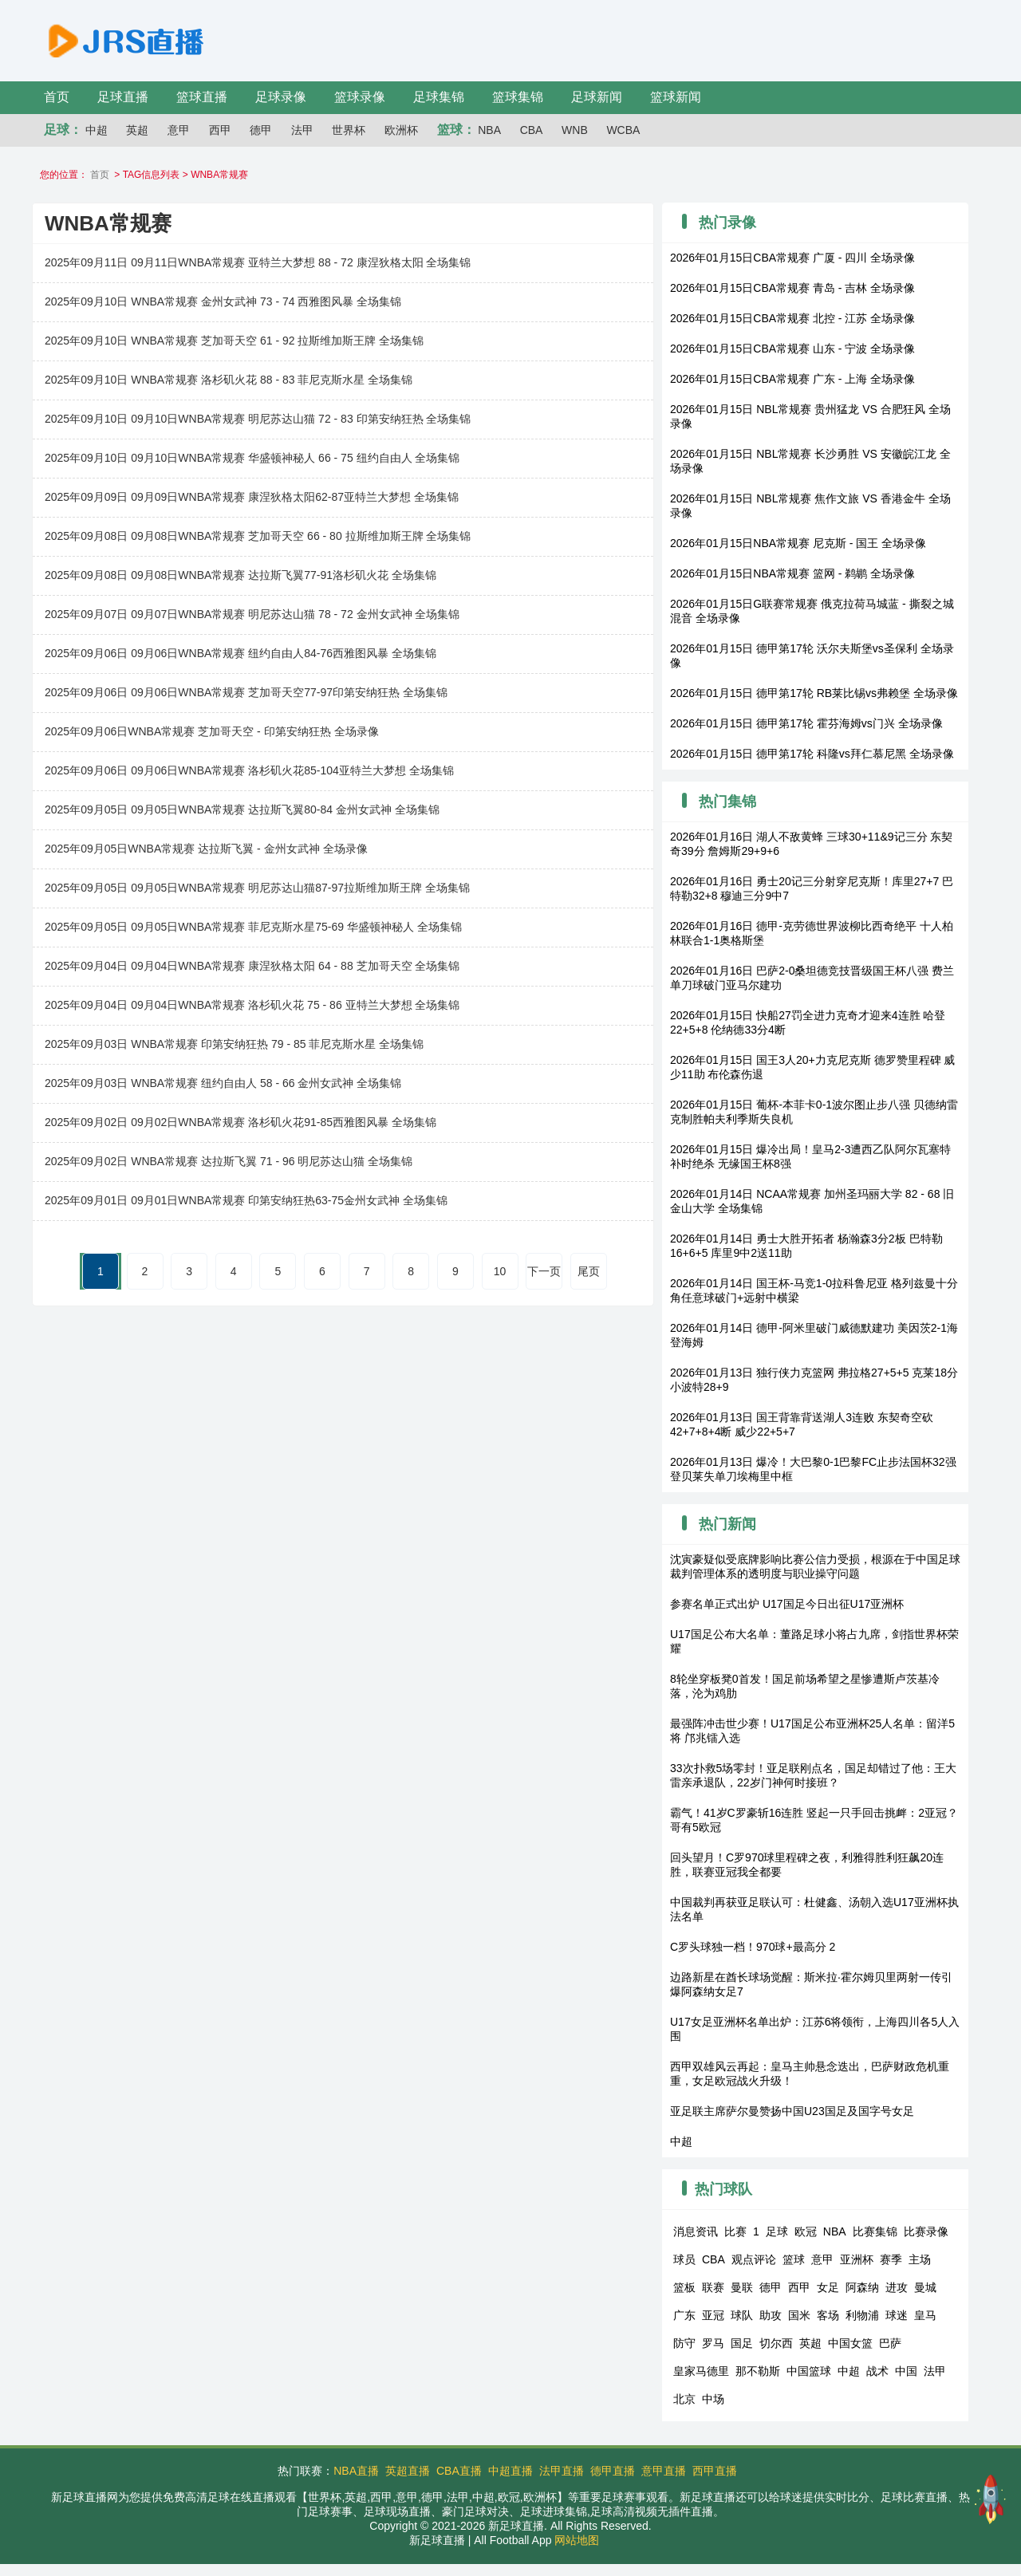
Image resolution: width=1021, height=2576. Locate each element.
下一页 (544, 1271)
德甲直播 (612, 2470)
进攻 (896, 2287)
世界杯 (348, 130)
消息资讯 (695, 2231)
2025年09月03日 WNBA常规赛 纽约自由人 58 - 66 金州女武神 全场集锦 (223, 1083)
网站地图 (576, 2540)
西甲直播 (714, 2470)
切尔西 (776, 2343)
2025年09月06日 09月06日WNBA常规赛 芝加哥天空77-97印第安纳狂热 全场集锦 (246, 692)
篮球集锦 (517, 97)
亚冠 (713, 2315)
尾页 (589, 1271)
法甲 (302, 130)
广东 (684, 2315)
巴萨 (890, 2343)
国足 (742, 2343)
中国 (906, 2371)
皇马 (925, 2315)
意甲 (179, 130)
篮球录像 (359, 97)
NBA (489, 130)
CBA (531, 130)
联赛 (713, 2287)
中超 (96, 130)
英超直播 (407, 2470)
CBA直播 (459, 2470)
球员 (684, 2259)
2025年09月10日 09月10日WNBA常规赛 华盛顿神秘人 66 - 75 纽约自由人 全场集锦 (252, 457)
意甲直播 (663, 2470)
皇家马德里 (701, 2371)
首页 (56, 97)
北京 (684, 2399)
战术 (877, 2371)
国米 (799, 2315)
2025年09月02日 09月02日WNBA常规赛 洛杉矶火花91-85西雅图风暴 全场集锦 (240, 1122)
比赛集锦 (875, 2231)
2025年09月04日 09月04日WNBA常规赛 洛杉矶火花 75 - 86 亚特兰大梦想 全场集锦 (252, 1004)
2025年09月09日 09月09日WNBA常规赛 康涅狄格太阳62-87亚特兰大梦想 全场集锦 (252, 496)
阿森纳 (862, 2287)
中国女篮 (850, 2343)
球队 (742, 2315)
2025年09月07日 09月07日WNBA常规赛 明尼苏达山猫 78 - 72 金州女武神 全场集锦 (252, 614)
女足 (828, 2287)
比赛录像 (926, 2231)
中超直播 (510, 2470)
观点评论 (753, 2259)
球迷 (896, 2315)
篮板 (684, 2287)
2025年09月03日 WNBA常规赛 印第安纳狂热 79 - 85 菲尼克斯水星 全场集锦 (234, 1044)
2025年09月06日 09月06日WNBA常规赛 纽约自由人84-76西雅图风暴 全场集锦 (240, 653)
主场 (920, 2259)
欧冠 (805, 2231)
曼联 (742, 2287)
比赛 (735, 2231)
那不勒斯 (757, 2371)
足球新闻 (596, 97)
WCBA (623, 130)
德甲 (261, 130)
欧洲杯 (401, 130)
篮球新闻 (675, 97)
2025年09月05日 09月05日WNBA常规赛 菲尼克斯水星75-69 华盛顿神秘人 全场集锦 (253, 926)
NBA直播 (356, 2470)
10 (500, 1271)
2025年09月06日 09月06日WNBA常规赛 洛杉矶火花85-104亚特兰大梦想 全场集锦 (249, 770)
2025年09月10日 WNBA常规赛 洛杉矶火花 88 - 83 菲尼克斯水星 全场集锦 (228, 379)
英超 (137, 130)
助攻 (770, 2315)
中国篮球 (808, 2371)
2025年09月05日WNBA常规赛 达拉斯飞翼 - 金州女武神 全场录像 (206, 848)
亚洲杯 (856, 2259)
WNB (575, 130)
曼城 (925, 2287)
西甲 (220, 130)
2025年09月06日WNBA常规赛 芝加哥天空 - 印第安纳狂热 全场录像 (212, 731)
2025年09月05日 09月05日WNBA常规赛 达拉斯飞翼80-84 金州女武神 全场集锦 (242, 809)
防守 (684, 2343)
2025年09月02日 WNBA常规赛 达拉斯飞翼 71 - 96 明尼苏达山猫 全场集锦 (228, 1161)
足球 (777, 2231)
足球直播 (122, 97)
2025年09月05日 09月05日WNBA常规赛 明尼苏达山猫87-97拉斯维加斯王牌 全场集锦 (257, 887)
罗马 (713, 2343)
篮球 (794, 2259)
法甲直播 (561, 2470)
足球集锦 (438, 97)
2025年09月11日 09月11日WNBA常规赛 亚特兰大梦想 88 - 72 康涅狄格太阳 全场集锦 (258, 262)
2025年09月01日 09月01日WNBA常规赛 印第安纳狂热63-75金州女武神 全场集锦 (246, 1200)
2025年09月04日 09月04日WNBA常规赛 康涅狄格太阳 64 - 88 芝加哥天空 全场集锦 (252, 965)
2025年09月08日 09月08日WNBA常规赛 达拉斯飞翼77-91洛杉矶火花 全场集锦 (240, 575)
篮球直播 (201, 97)
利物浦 (862, 2315)
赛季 (891, 2259)
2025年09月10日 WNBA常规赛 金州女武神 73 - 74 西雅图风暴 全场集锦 (223, 301)
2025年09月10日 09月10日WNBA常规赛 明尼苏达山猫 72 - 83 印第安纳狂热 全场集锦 (258, 418)
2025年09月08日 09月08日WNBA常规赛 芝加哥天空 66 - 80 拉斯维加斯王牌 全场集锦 (258, 536)
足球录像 (280, 97)
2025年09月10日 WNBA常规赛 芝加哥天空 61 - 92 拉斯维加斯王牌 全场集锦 (234, 340)
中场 (713, 2399)
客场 (828, 2315)
